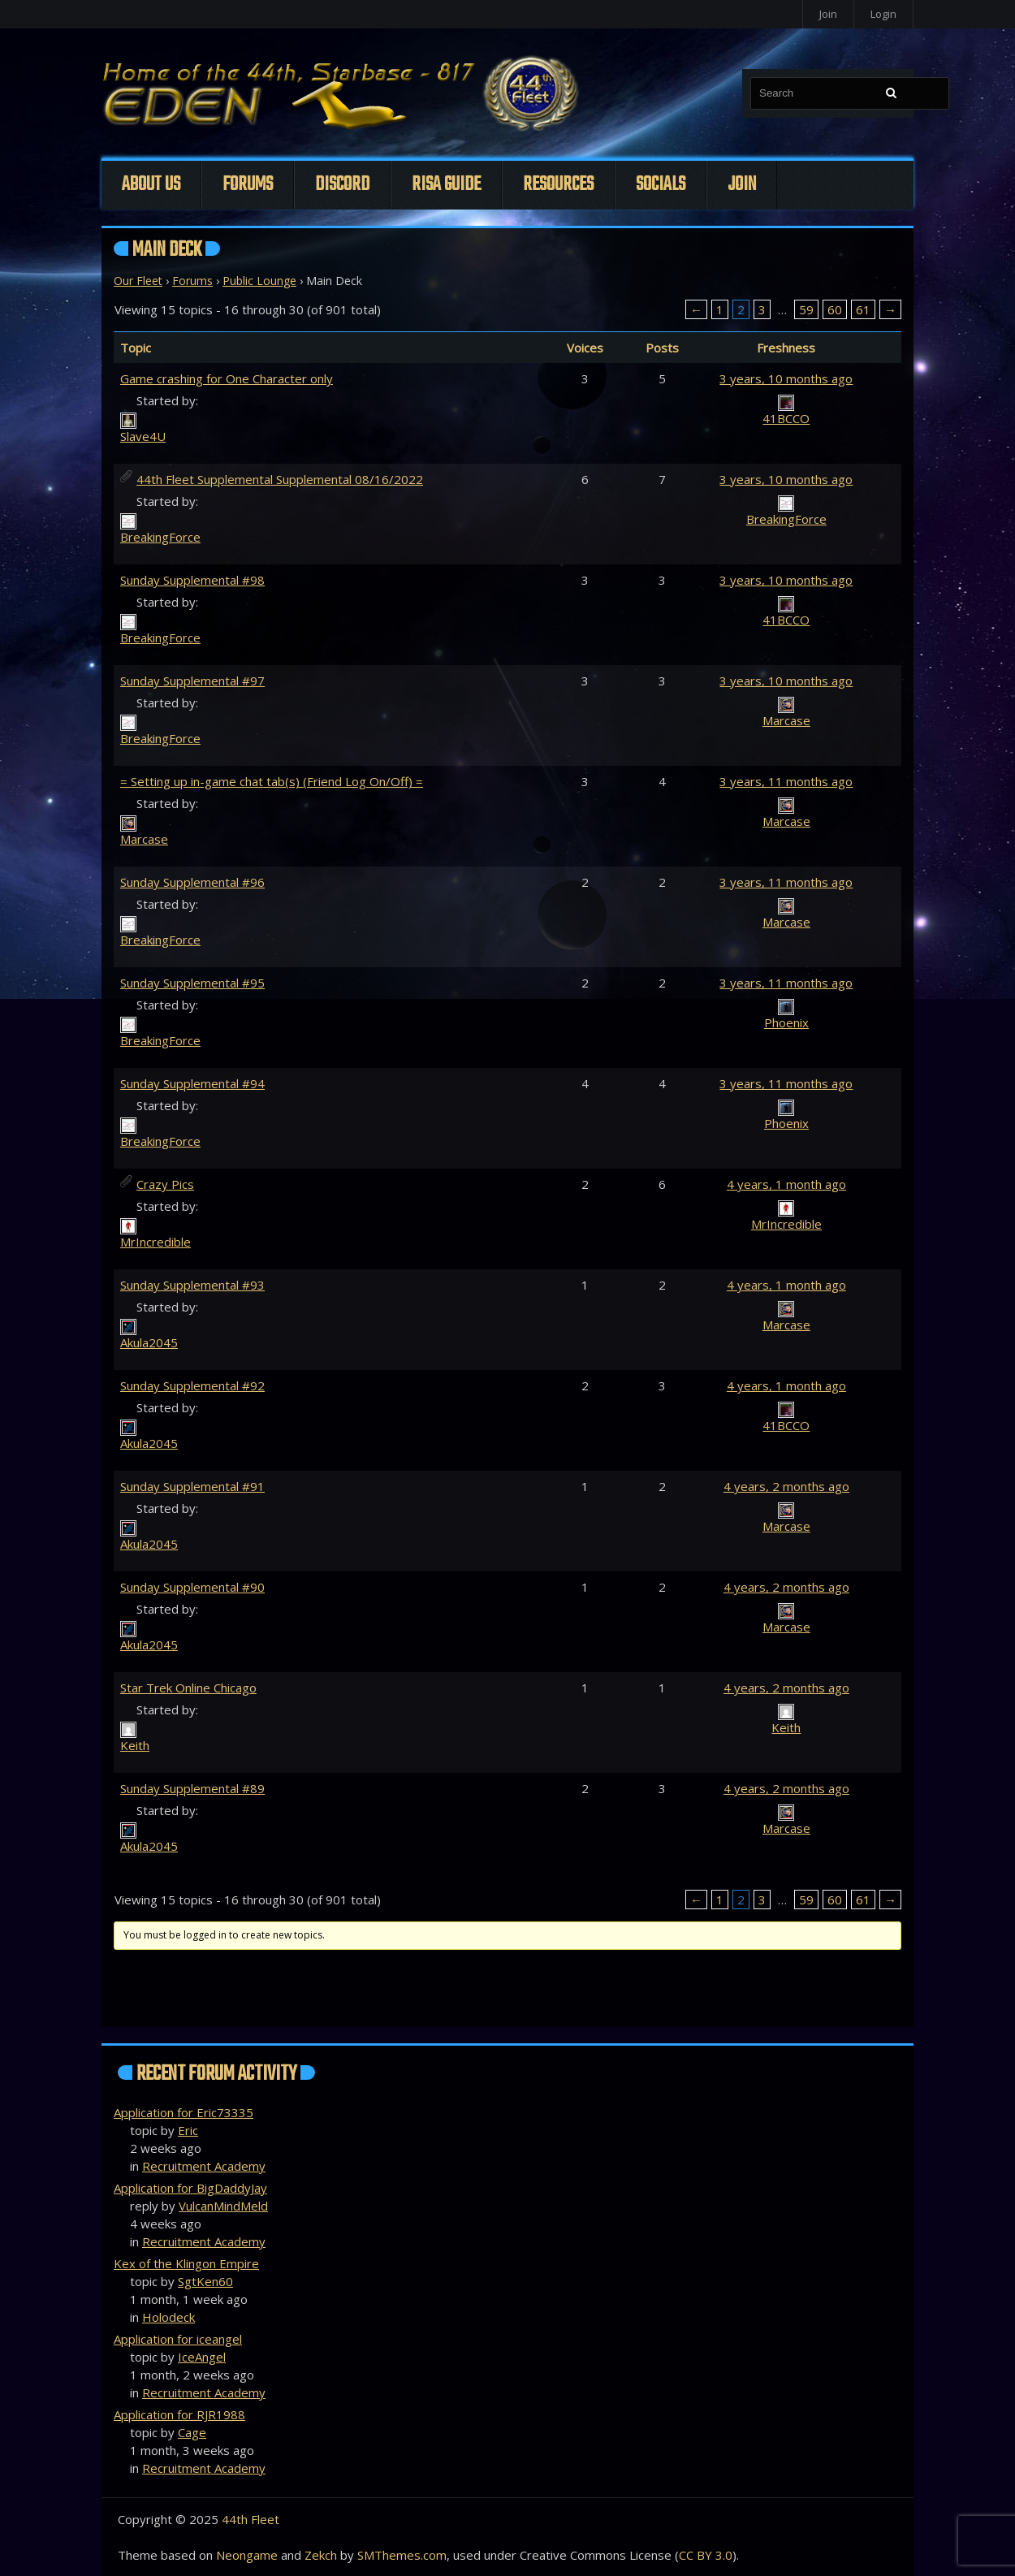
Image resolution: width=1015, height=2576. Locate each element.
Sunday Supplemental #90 (192, 1587)
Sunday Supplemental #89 (192, 1788)
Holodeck (168, 2317)
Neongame (247, 2555)
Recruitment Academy (204, 2166)
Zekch (320, 2555)
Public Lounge (259, 280)
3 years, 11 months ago (786, 781)
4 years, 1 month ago (786, 1184)
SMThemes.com (402, 2555)
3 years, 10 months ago (786, 378)
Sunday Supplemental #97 (192, 680)
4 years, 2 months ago (786, 1486)
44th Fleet (250, 2519)
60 (834, 309)
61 (863, 309)
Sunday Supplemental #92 (192, 1385)
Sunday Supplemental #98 (192, 580)
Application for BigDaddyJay (190, 2188)
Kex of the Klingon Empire (186, 2263)
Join (828, 13)
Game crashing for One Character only (226, 378)
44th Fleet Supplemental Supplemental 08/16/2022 (279, 479)
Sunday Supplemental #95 (192, 983)
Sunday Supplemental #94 (192, 1083)
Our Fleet (138, 280)
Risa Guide (446, 185)
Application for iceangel (178, 2339)
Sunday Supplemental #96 (192, 882)
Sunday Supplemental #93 (192, 1285)
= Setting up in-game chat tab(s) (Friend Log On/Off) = (271, 781)
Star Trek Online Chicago (188, 1687)
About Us (151, 185)
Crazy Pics (165, 1184)
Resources (558, 185)
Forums (247, 185)
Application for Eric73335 (183, 2112)
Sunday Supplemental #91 (192, 1486)
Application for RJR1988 (179, 2414)
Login (883, 13)
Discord (342, 185)
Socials (660, 185)
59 (806, 309)
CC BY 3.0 (705, 2555)
